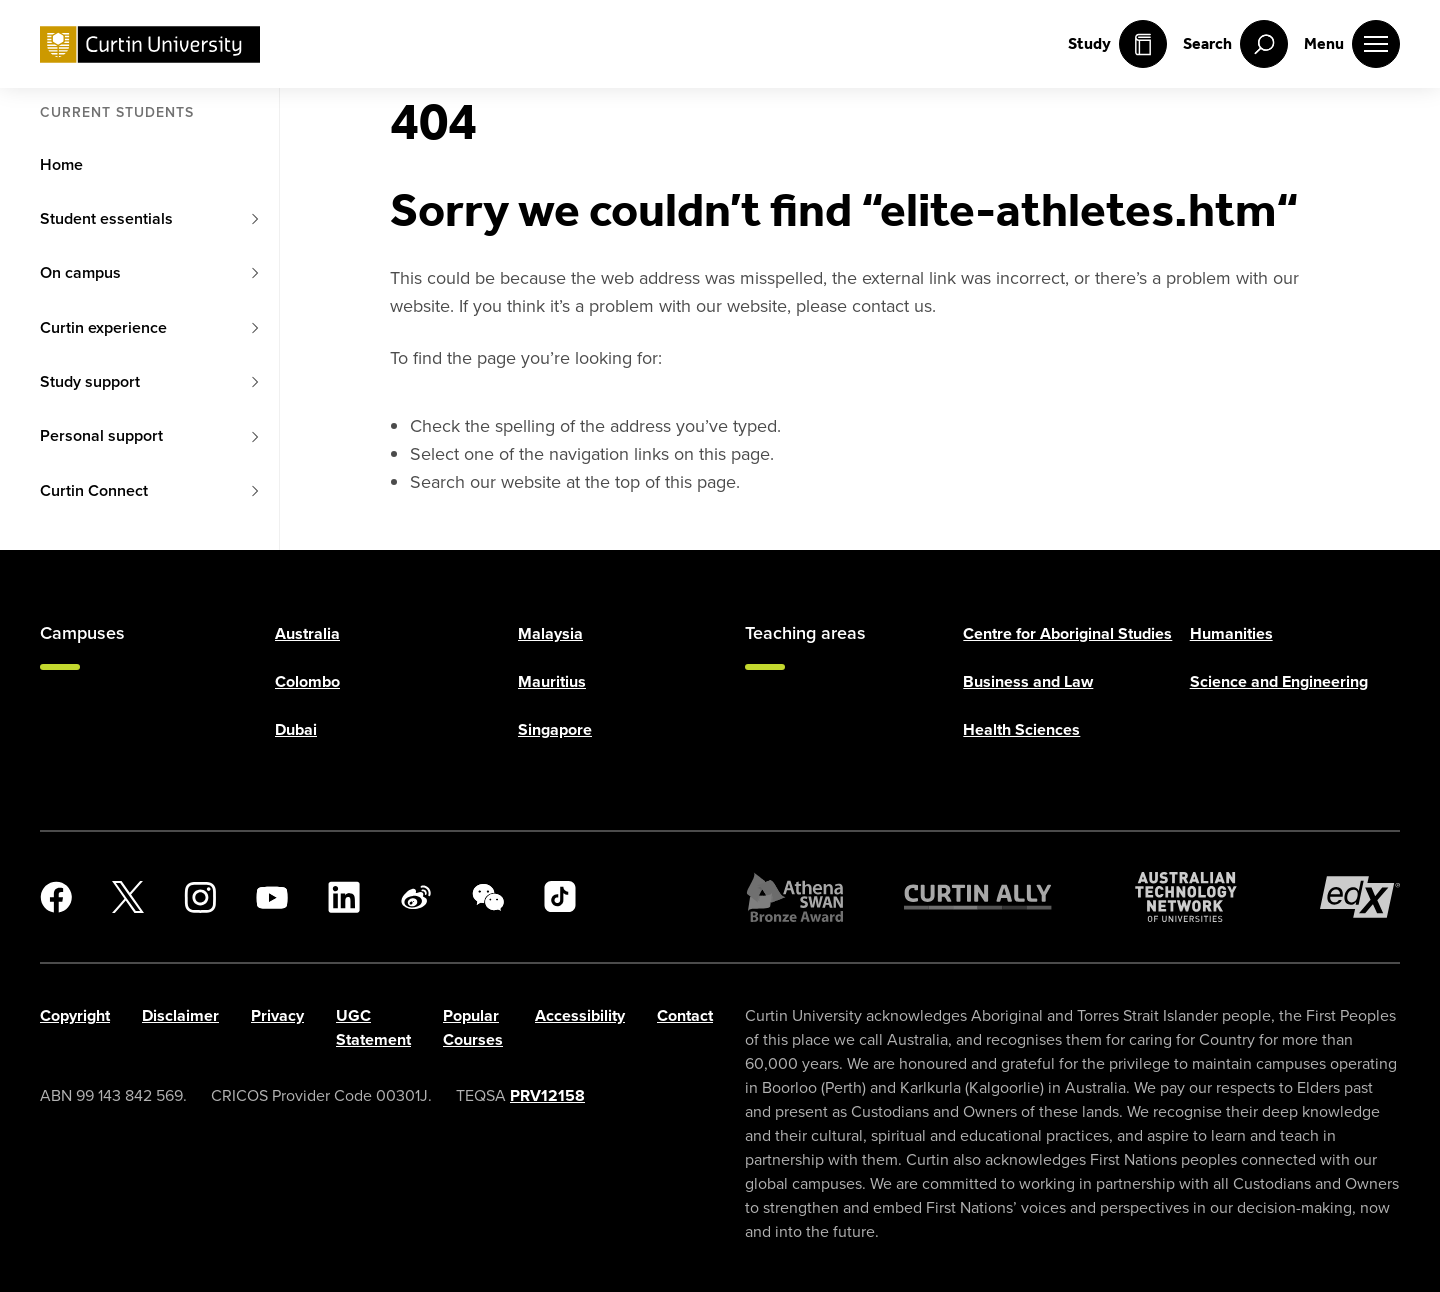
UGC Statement (373, 1027)
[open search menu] (1235, 44)
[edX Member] (1360, 897)
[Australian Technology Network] (1186, 897)
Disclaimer (180, 1015)
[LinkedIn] (344, 897)
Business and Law (1028, 681)
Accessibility (580, 1015)
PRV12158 (547, 1095)
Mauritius (552, 681)
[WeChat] (488, 897)
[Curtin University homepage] (150, 44)
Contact (685, 1015)
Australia (307, 633)
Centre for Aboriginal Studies (1067, 633)
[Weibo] (416, 897)
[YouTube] (272, 897)
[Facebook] (56, 897)
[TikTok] (560, 897)
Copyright (75, 1015)
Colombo (307, 681)
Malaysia (550, 633)
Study (1117, 44)
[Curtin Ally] (978, 897)
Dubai (296, 729)
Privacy (277, 1015)
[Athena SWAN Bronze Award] (795, 897)
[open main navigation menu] (1352, 44)
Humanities (1231, 633)
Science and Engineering (1279, 681)
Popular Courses (473, 1027)
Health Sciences (1021, 729)
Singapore (555, 729)
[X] (128, 897)
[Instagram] (200, 897)
